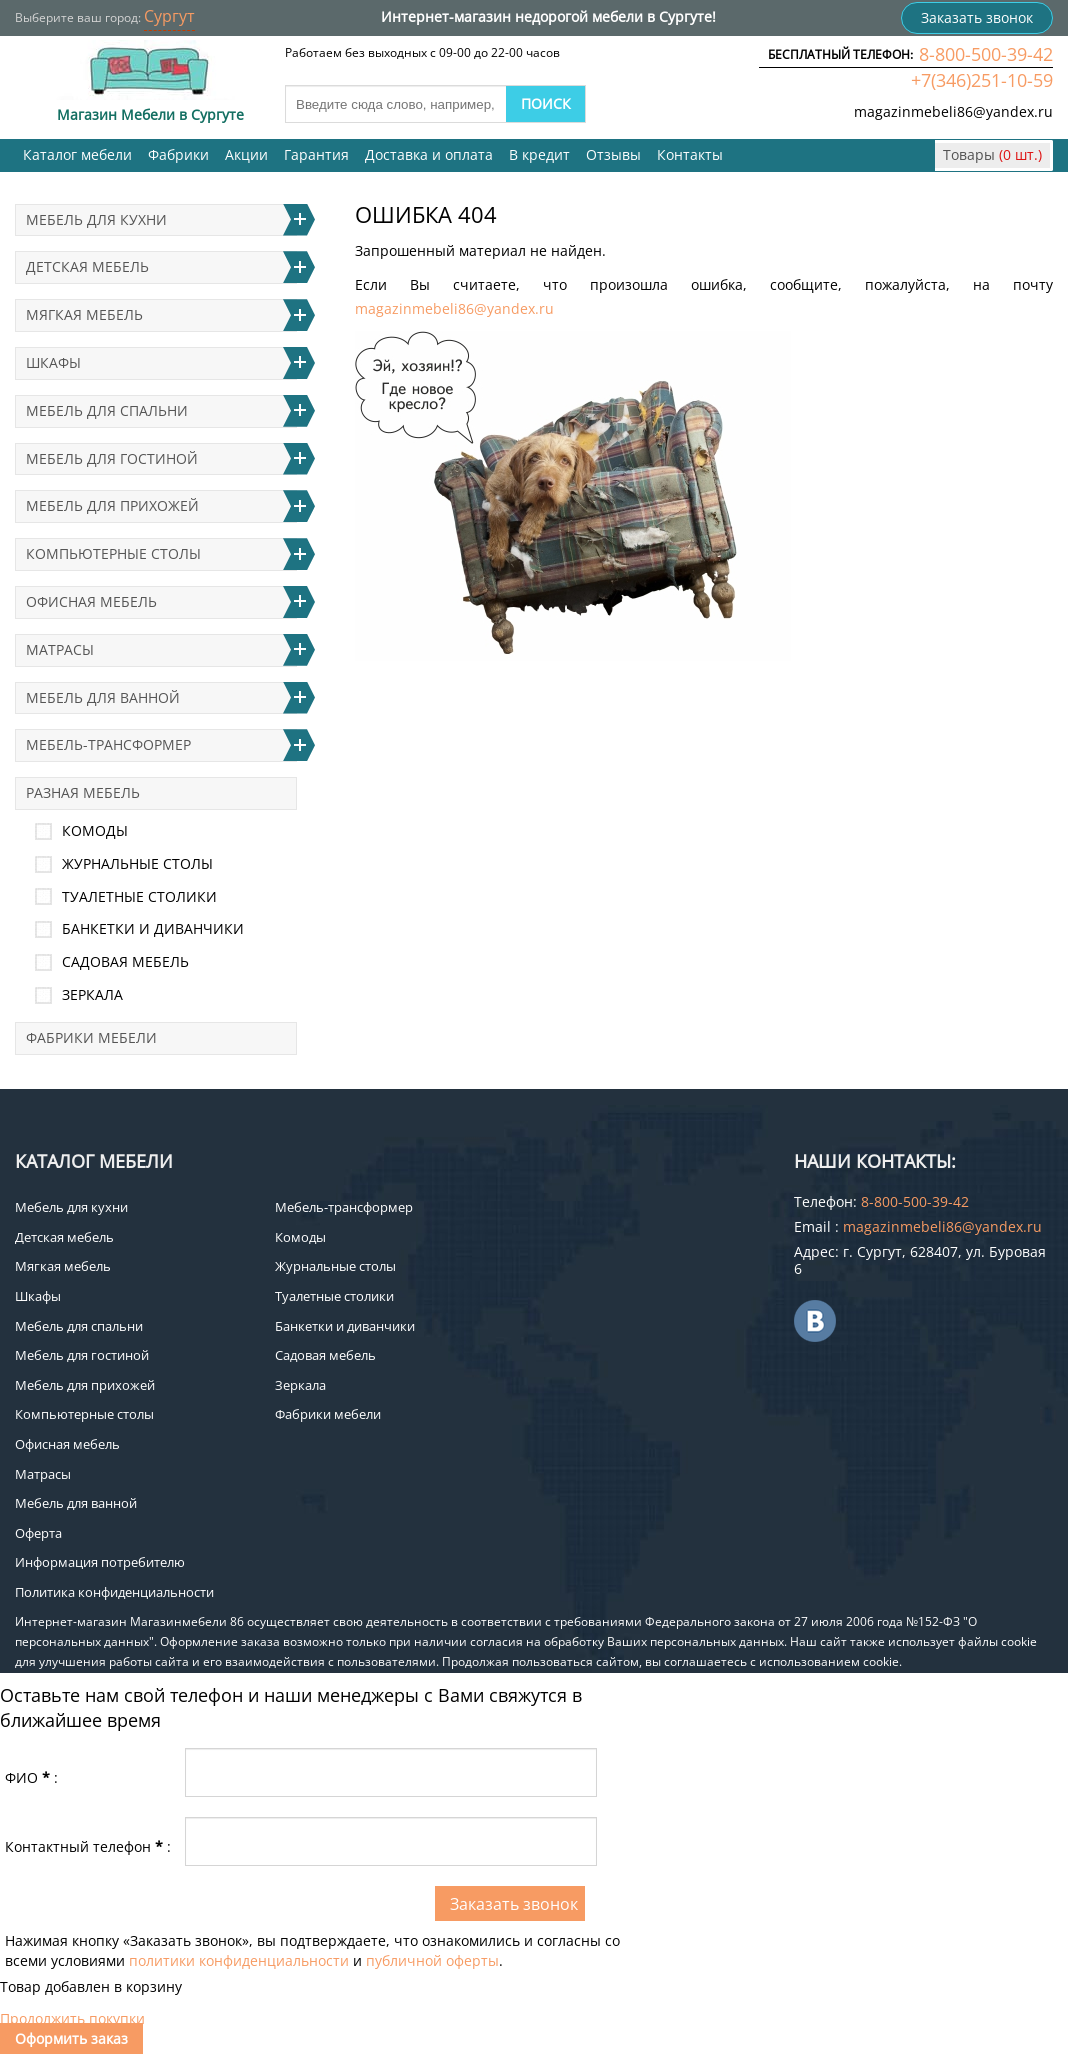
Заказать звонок (977, 17)
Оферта (38, 1533)
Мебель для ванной (103, 697)
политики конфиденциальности (239, 1960)
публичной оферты (432, 1960)
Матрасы (60, 649)
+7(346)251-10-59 (982, 80)
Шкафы (53, 362)
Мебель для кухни (96, 219)
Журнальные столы (137, 863)
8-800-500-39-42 (986, 54)
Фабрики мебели (91, 1037)
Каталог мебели (77, 154)
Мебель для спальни (107, 410)
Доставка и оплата (429, 154)
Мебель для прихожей (112, 505)
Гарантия (316, 154)
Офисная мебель (91, 601)
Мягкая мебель (84, 314)
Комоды (95, 830)
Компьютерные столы (113, 553)
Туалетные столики (139, 896)
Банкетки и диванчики (153, 928)
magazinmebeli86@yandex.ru (953, 111)
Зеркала (92, 994)
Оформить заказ (71, 2038)
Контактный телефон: (88, 1846)
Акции (246, 154)
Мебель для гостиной (112, 458)
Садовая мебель (125, 961)
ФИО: (31, 1777)
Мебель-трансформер (108, 744)
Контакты (690, 154)
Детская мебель (87, 266)
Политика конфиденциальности (114, 1592)
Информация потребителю (100, 1562)
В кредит (539, 154)
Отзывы (613, 154)
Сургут (169, 16)
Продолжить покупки (72, 2018)
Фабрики (178, 154)
